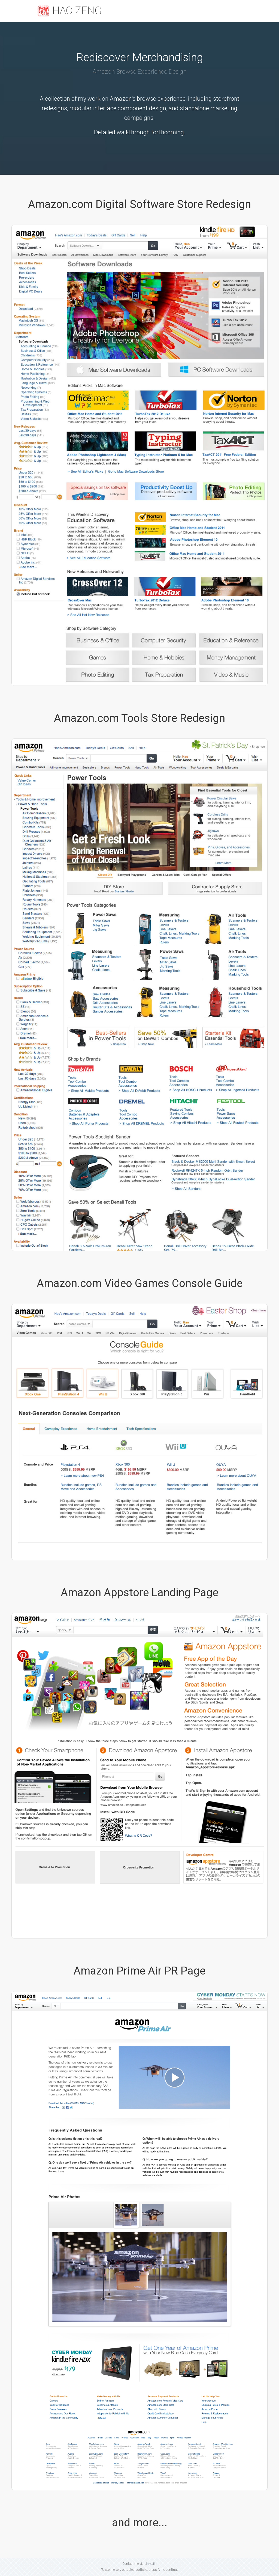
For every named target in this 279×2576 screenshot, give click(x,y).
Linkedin (150, 2564)
